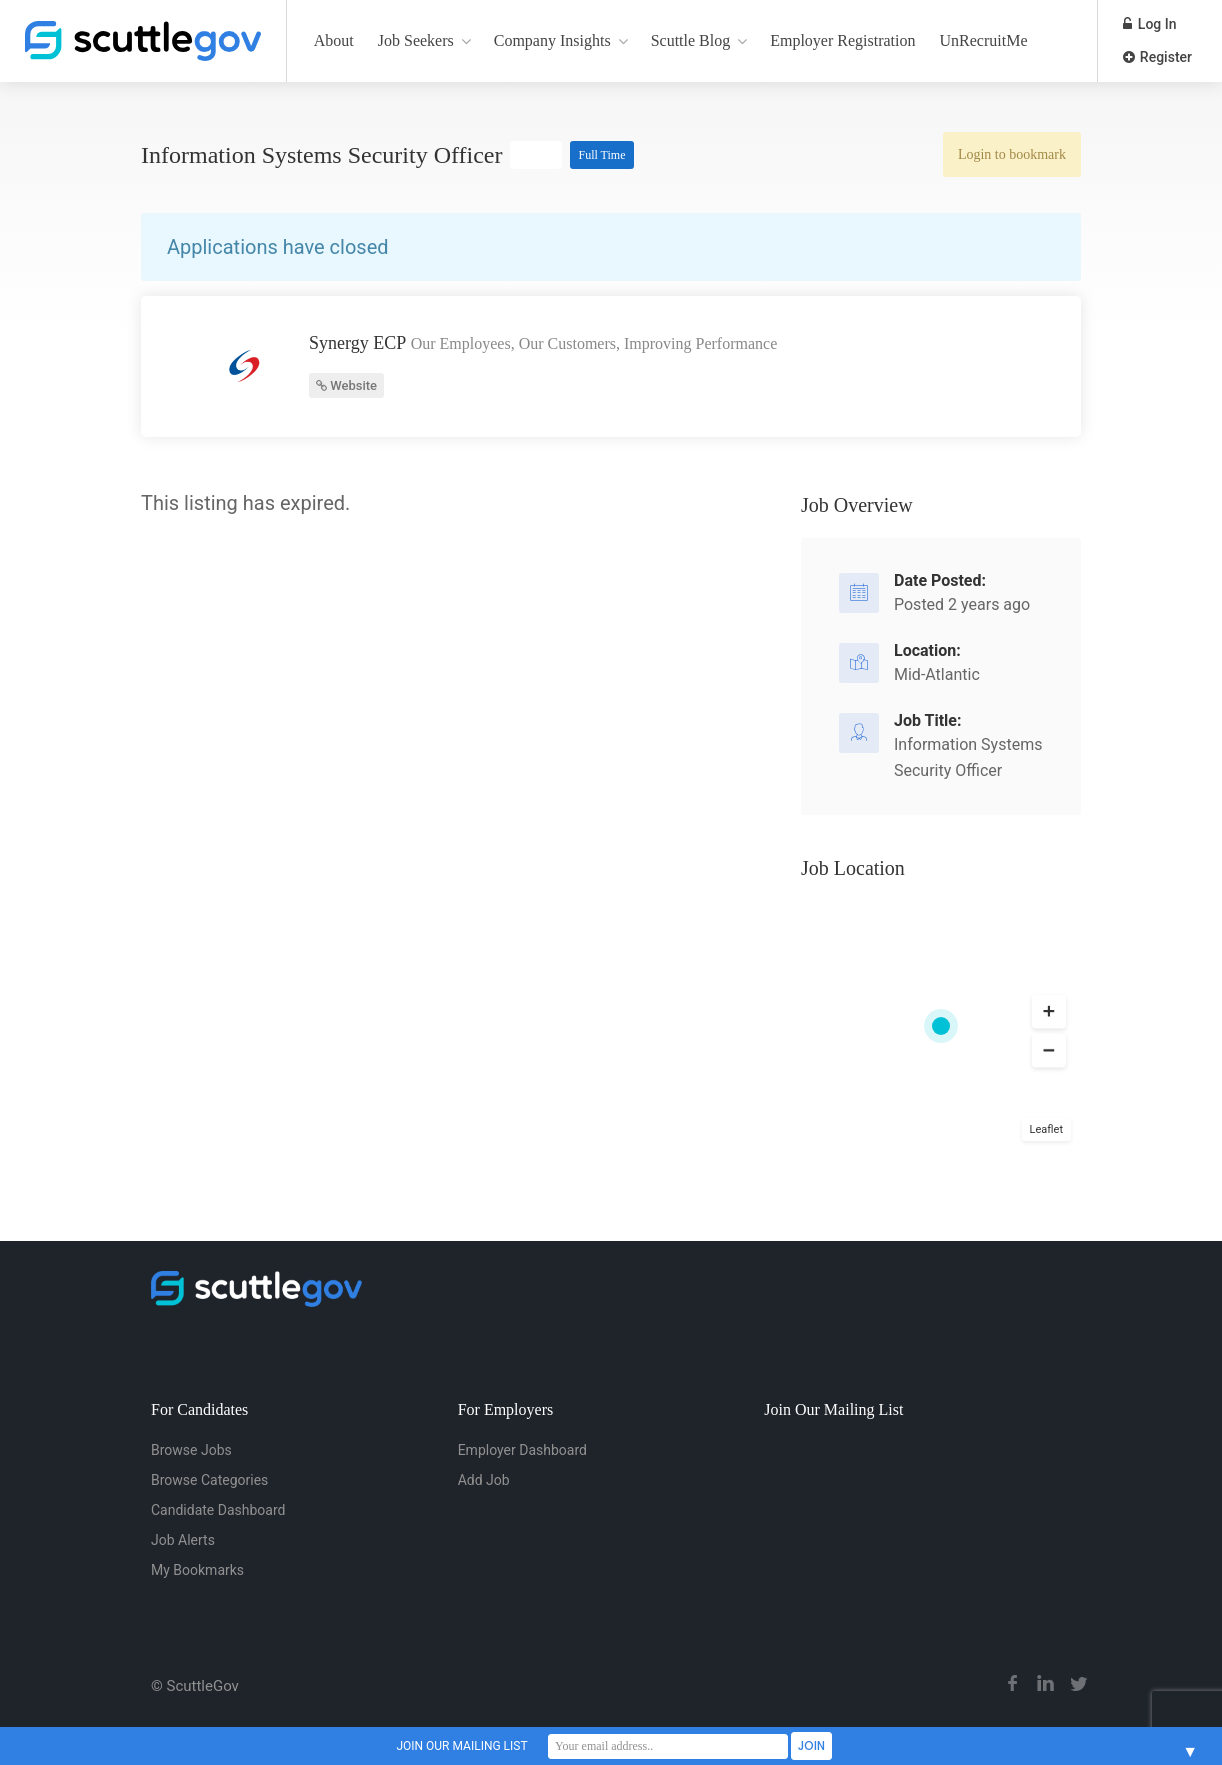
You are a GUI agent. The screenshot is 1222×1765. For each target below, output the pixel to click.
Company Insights (552, 40)
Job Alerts (183, 1540)
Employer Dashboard (522, 1450)
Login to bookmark (1012, 154)
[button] (1049, 1011)
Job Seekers (416, 40)
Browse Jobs (191, 1450)
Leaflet (1046, 1129)
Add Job (484, 1480)
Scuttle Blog (691, 40)
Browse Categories (209, 1480)
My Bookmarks (197, 1570)
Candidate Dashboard (218, 1510)
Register (1157, 57)
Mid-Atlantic (937, 674)
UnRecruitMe (984, 40)
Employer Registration (842, 40)
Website (346, 385)
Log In (1149, 24)
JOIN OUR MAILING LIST (461, 1746)
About (334, 40)
